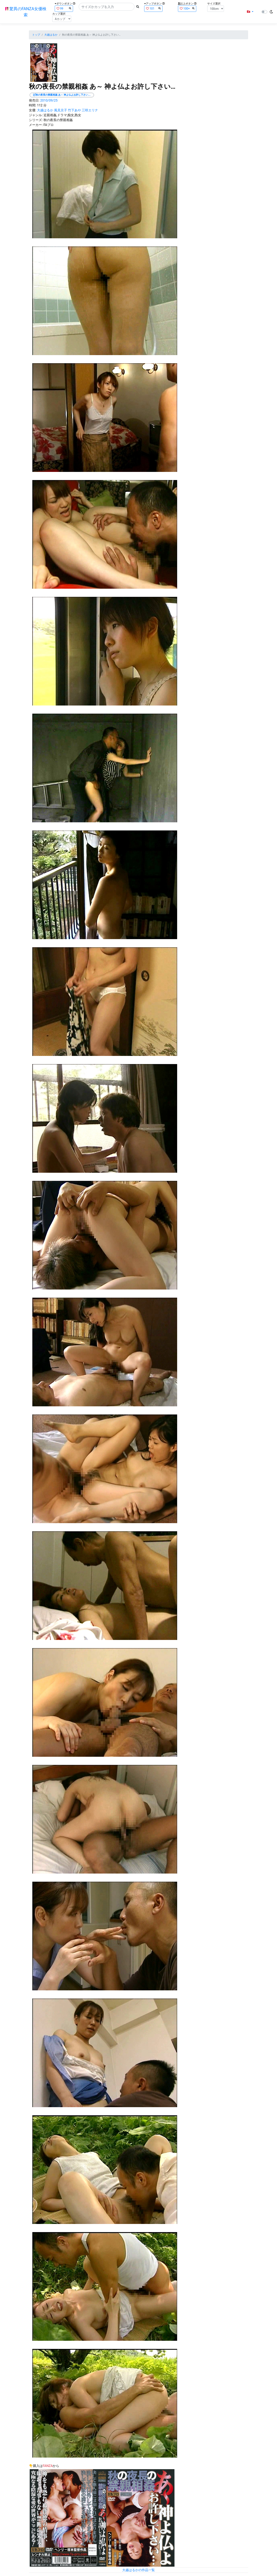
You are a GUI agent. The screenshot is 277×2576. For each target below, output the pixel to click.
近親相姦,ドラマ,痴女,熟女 (62, 115)
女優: (32, 110)
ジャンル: (36, 115)
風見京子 (60, 110)
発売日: (34, 100)
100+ (187, 8)
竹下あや (74, 110)
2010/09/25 (49, 100)
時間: (32, 105)
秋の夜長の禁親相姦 (58, 120)
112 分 (42, 105)
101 (153, 8)
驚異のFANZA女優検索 (25, 11)
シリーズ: (36, 120)
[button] (250, 12)
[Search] (106, 7)
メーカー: (36, 125)
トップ (36, 34)
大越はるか (51, 34)
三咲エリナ (90, 110)
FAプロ (49, 125)
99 (64, 8)
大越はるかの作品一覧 (138, 2570)
